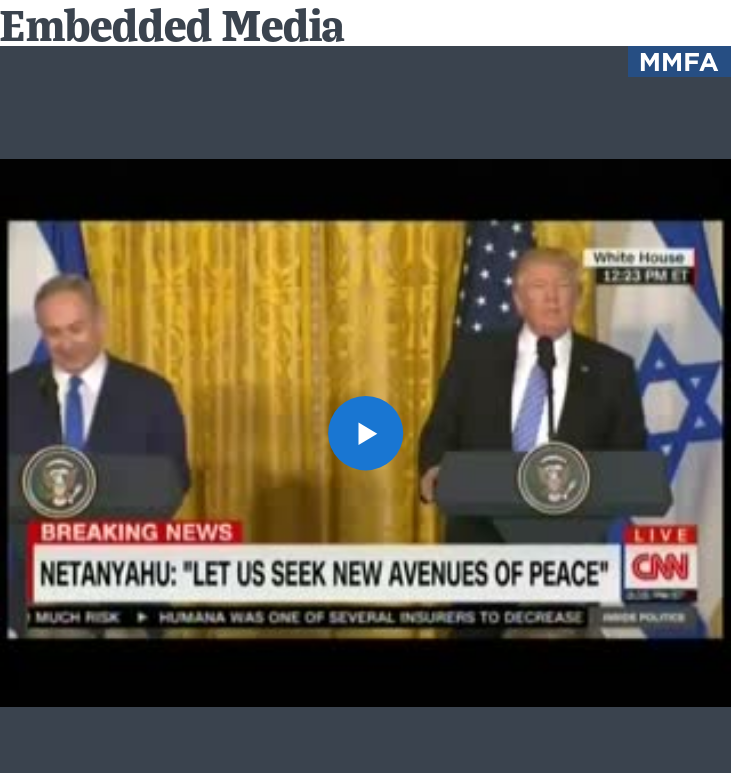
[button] (365, 433)
